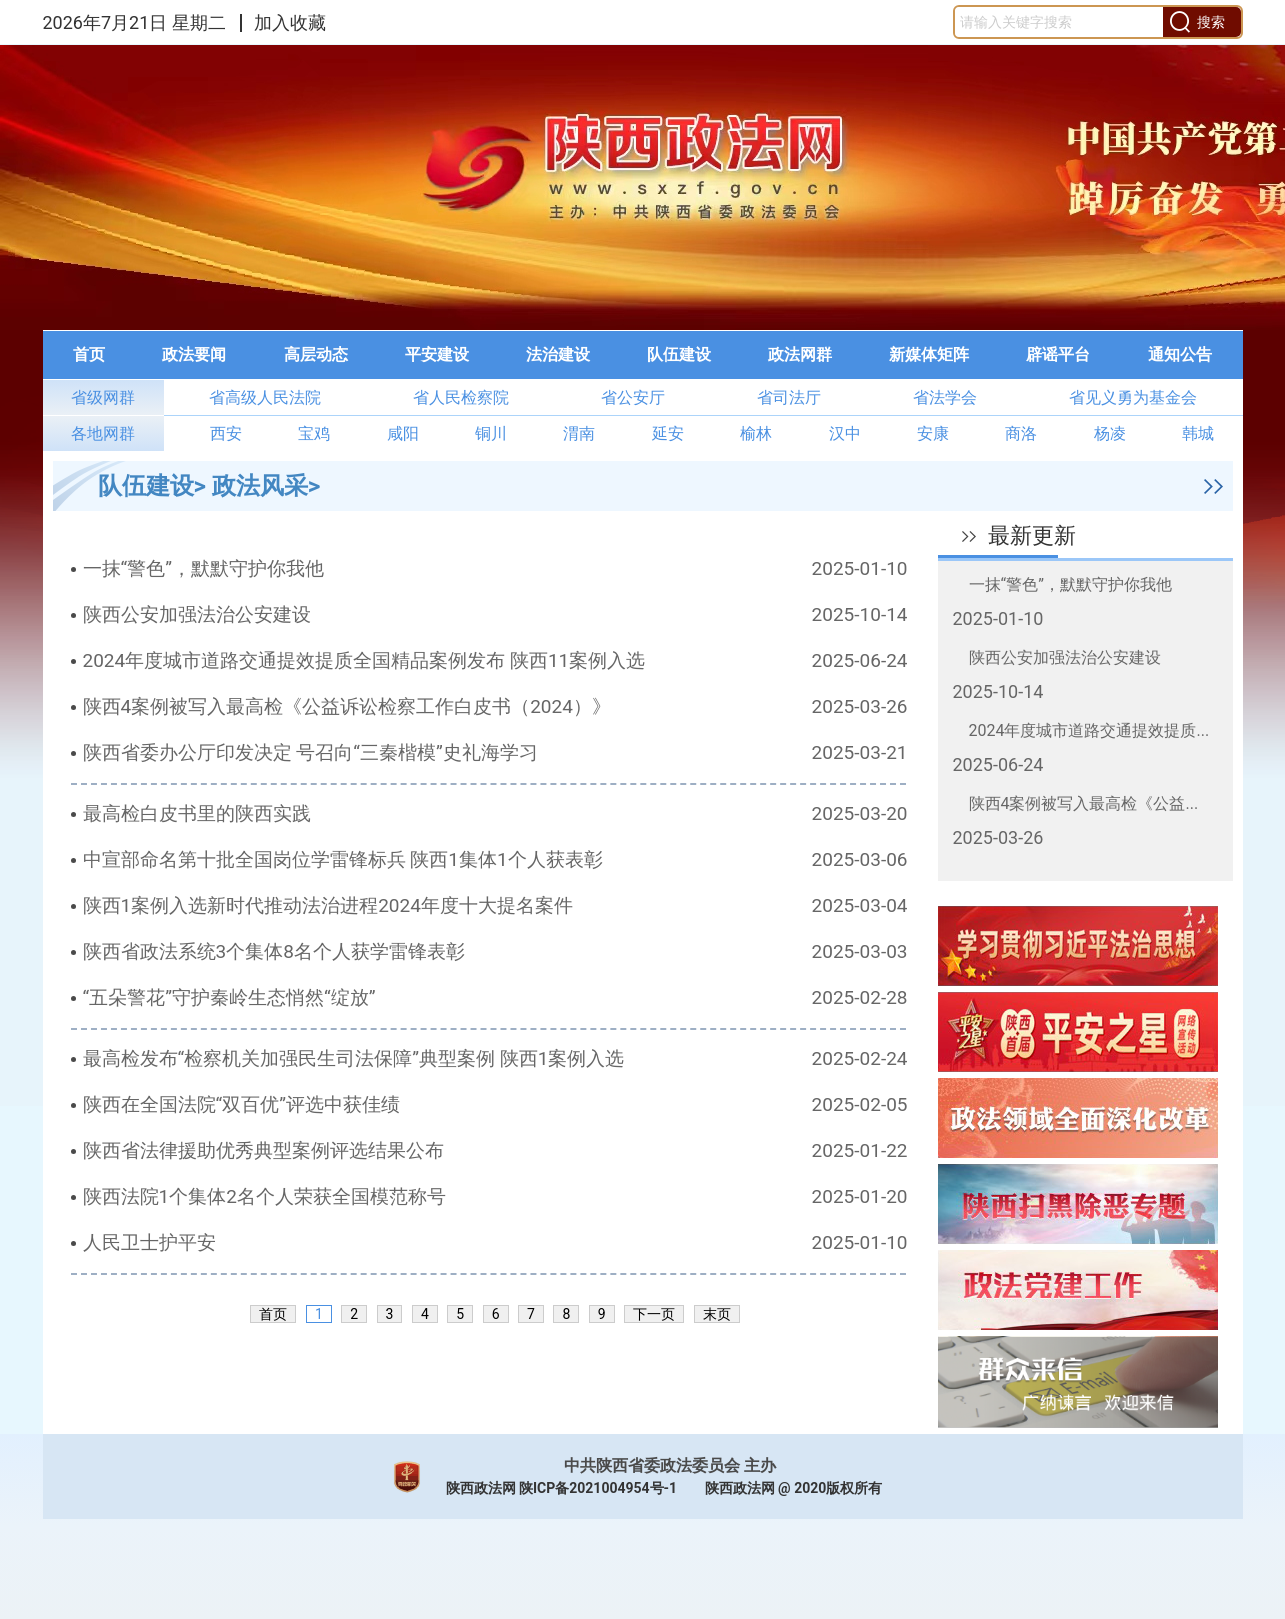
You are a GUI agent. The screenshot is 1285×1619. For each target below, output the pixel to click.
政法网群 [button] (800, 354)
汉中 (845, 433)
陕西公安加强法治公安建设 (197, 614)
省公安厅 (633, 397)
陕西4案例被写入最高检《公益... (1084, 803)
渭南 (579, 433)
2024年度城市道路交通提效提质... (1089, 730)
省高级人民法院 (265, 397)
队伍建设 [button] (679, 354)
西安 (226, 433)
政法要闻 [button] (194, 354)
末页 (717, 1314)
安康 (933, 433)
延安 (668, 433)
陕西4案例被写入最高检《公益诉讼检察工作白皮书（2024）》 (347, 706)
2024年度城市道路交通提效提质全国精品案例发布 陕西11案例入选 (364, 660)
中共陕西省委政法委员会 (652, 1465)
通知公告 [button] (1180, 354)
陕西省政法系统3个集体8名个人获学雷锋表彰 (274, 951)
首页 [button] (89, 354)
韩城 (1198, 433)
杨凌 (1110, 433)
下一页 (654, 1314)
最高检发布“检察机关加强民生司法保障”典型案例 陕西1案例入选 (354, 1058)
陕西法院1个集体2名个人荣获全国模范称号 (264, 1196)
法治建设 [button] (558, 354)
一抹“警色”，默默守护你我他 (204, 568)
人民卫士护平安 (149, 1242)
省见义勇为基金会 (1133, 397)
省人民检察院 (461, 397)
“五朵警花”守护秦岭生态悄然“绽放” (229, 997)
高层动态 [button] (316, 354)
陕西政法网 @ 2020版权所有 (794, 1488)
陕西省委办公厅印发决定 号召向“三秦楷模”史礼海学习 (310, 752)
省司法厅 (789, 397)
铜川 (491, 433)
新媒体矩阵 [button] (929, 354)
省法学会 (945, 397)
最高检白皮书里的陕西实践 (197, 813)
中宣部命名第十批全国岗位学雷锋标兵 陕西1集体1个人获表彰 (343, 859)
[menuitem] (89, 355)
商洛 (1021, 433)
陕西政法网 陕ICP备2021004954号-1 (562, 1488)
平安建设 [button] (437, 354)
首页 (273, 1314)
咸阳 (403, 433)
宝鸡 (314, 433)
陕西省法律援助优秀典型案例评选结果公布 (263, 1150)
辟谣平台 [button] (1058, 354)
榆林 (756, 433)
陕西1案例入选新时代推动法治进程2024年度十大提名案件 (328, 905)
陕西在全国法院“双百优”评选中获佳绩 (242, 1104)
